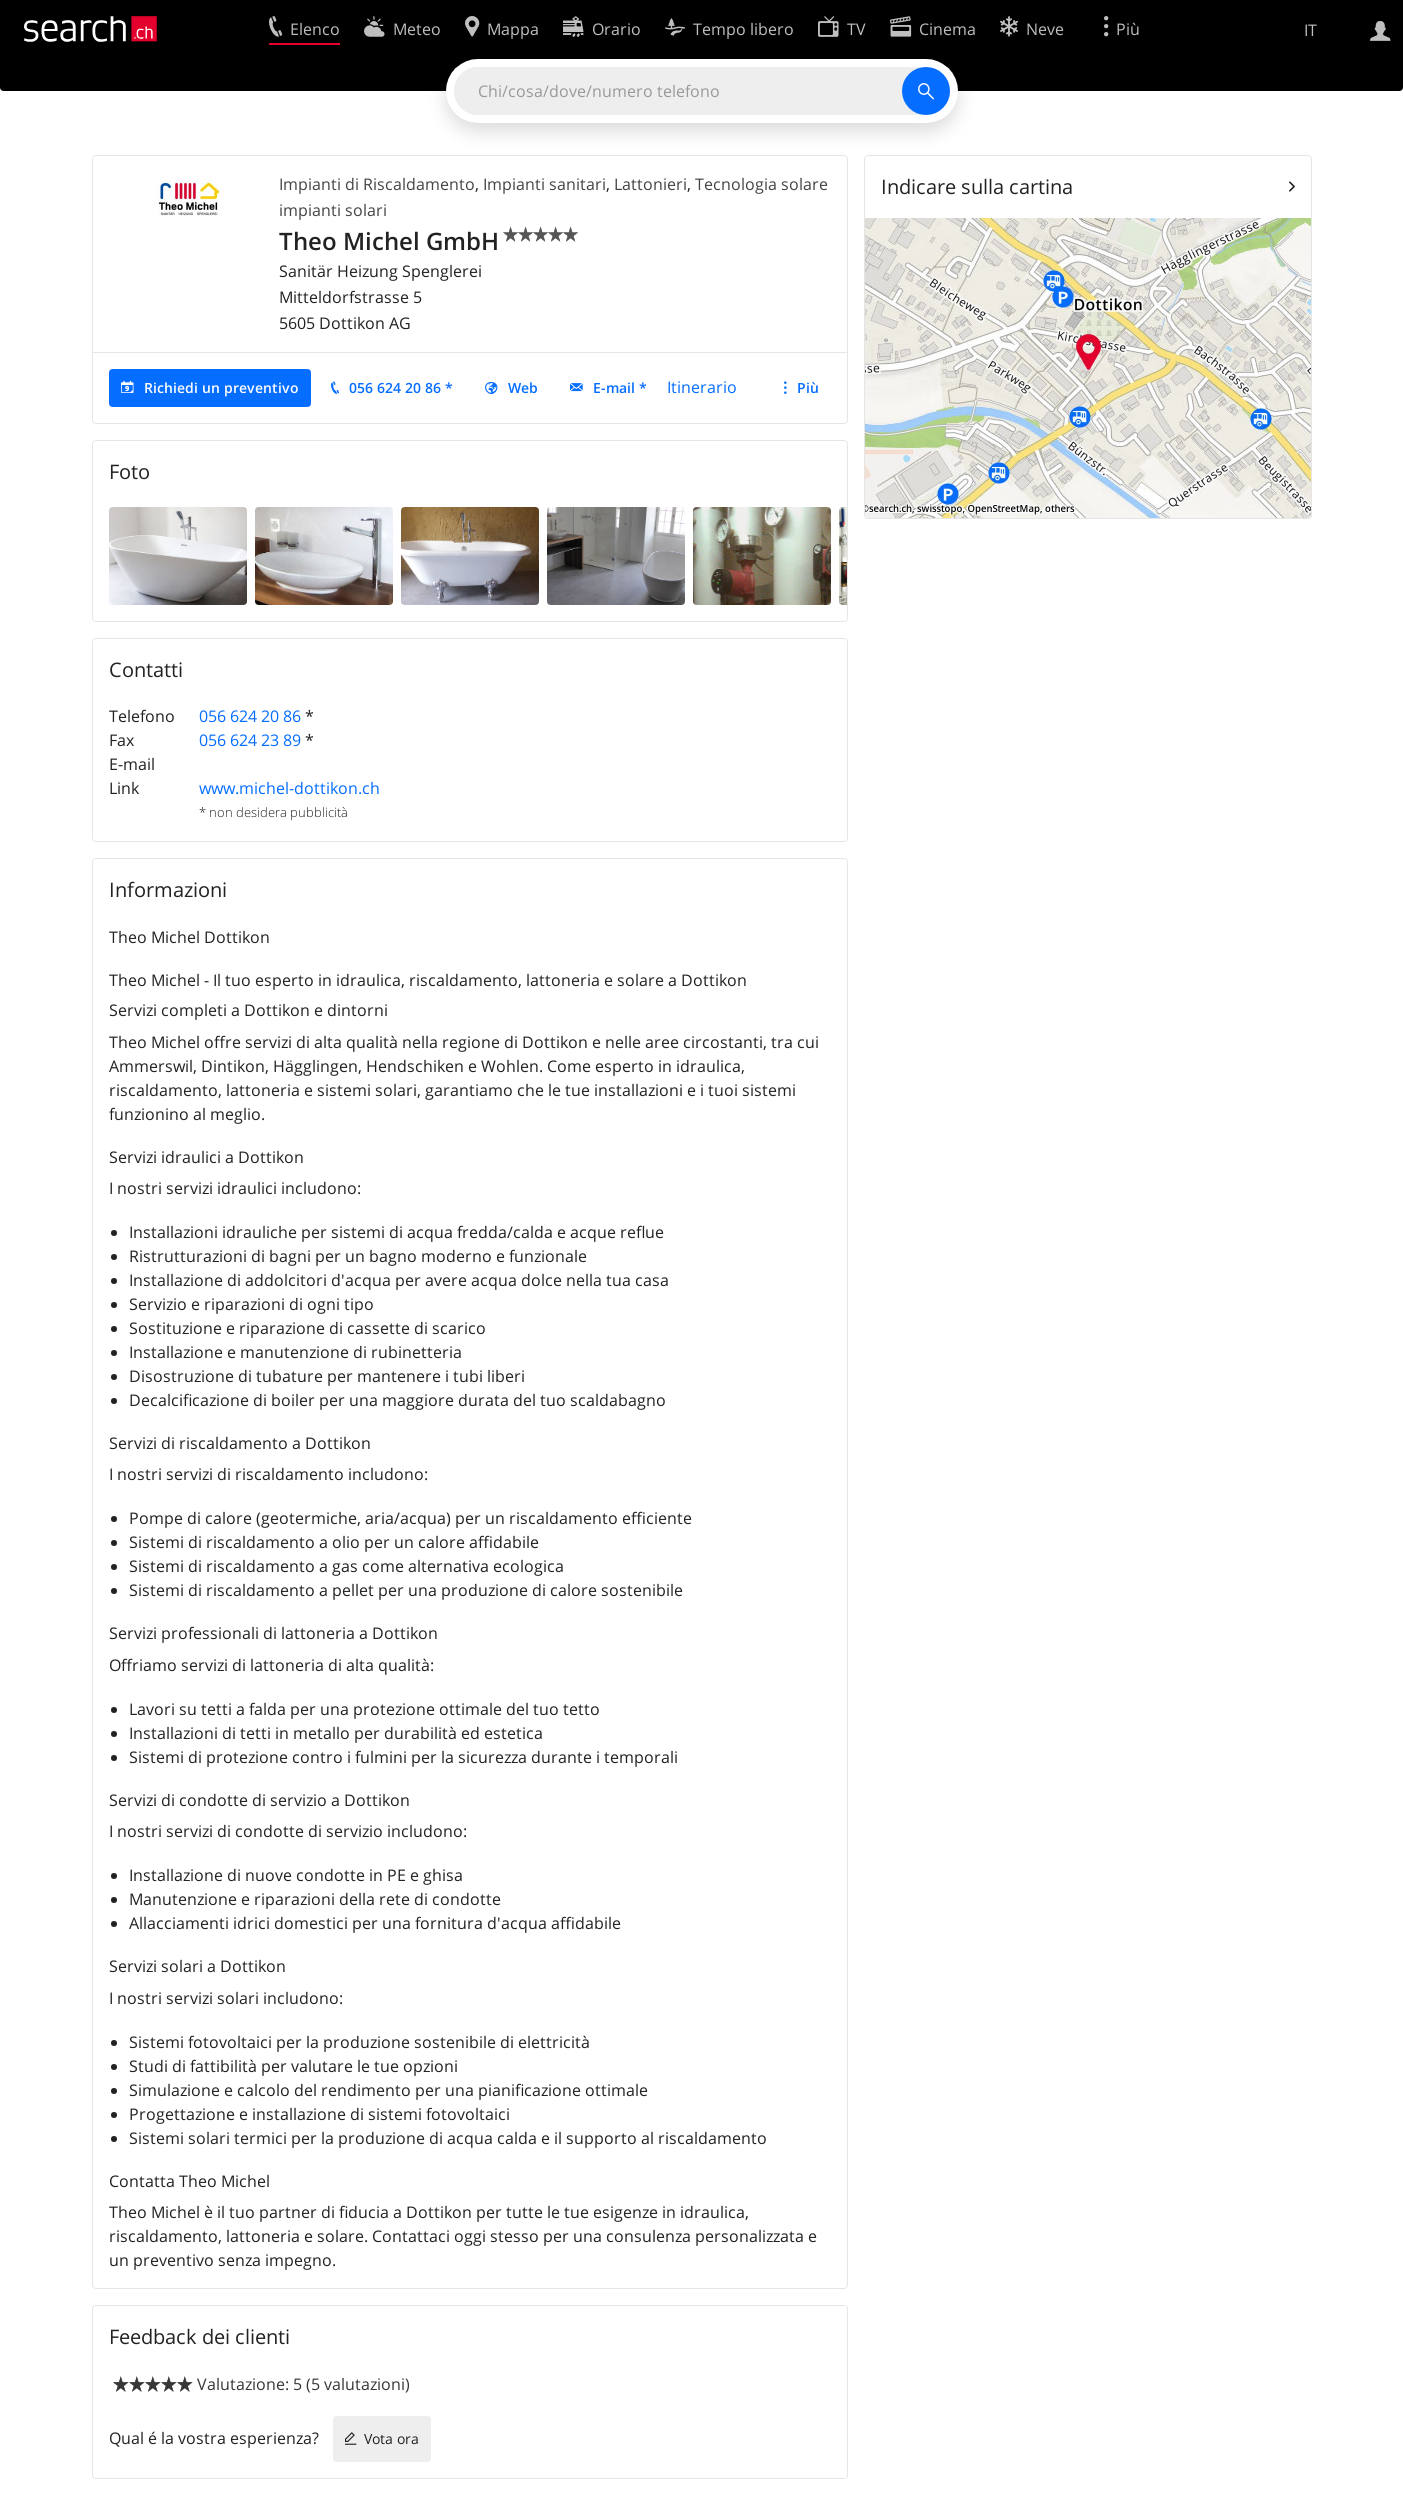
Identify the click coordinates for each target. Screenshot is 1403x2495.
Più (808, 387)
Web (523, 387)
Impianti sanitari (544, 184)
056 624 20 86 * (401, 387)
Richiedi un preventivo (221, 387)
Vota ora (391, 2438)
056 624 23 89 (250, 740)
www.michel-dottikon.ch (289, 788)
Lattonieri (650, 184)
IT (1310, 30)
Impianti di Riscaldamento (377, 184)
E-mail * (620, 387)
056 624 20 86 (250, 716)
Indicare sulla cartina (977, 186)
